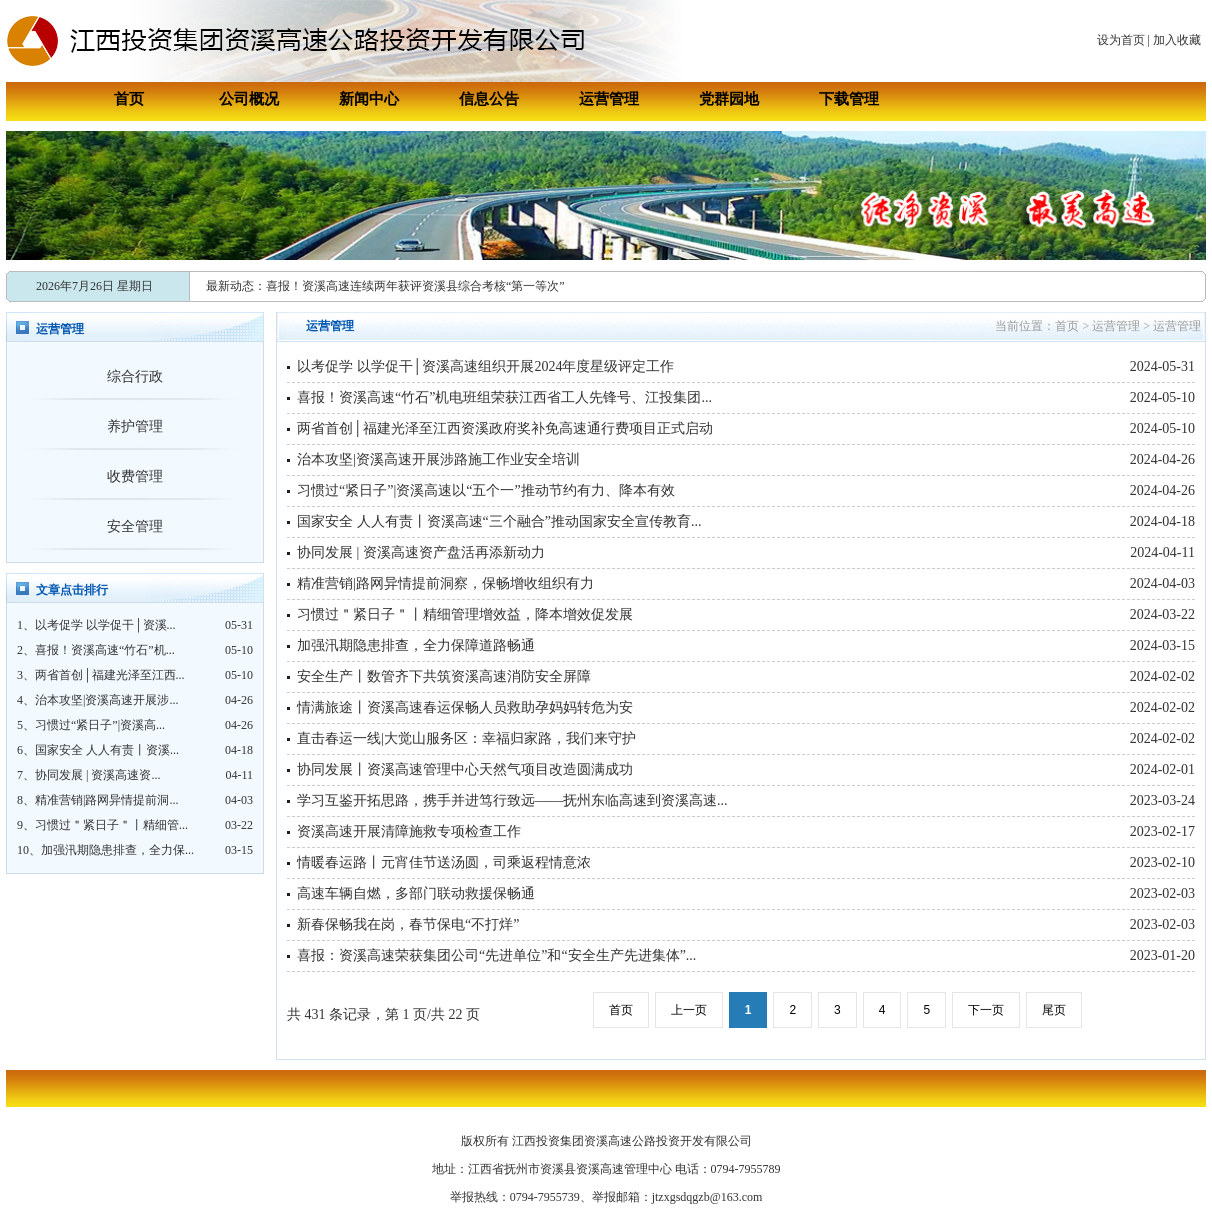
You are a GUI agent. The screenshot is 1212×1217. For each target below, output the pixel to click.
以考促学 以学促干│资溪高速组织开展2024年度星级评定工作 (485, 366)
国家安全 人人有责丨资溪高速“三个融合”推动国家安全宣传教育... (499, 521)
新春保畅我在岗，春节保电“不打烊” (408, 924)
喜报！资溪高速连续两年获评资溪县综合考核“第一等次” (415, 286)
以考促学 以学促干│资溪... (105, 625)
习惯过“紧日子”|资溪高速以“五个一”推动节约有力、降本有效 (486, 490)
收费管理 (135, 476)
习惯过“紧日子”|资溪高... (100, 725)
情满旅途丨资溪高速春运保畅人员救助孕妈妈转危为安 (465, 707)
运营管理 (609, 99)
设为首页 (1121, 40)
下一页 (986, 1010)
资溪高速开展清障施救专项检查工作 (409, 831)
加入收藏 (1177, 40)
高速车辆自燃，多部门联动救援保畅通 (416, 893)
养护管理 (135, 426)
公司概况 (249, 99)
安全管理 (135, 526)
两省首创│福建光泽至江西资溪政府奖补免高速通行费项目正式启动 (505, 428)
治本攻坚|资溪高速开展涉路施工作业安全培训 (438, 459)
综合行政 (135, 376)
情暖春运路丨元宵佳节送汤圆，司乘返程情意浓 (444, 862)
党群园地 (729, 99)
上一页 (689, 1010)
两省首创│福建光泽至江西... (110, 675)
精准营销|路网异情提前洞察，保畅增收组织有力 (445, 583)
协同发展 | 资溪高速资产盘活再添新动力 (421, 552)
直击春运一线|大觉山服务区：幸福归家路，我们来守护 (466, 738)
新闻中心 (369, 99)
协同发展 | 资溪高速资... (97, 775)
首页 (129, 99)
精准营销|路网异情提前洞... (106, 800)
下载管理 (849, 99)
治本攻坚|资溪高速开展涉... (106, 700)
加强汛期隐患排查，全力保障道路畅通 (416, 645)
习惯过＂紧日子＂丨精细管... (111, 825)
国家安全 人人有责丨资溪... (107, 750)
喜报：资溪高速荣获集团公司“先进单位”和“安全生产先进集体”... (496, 955)
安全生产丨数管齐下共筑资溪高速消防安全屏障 (444, 676)
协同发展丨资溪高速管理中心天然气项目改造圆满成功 (465, 769)
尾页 (1054, 1010)
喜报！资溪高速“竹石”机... (105, 650)
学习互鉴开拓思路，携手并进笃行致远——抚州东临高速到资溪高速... (512, 800)
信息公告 (489, 99)
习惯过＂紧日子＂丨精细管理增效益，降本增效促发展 (465, 614)
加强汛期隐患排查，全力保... (117, 850)
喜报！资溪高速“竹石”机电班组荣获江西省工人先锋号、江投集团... (504, 397)
